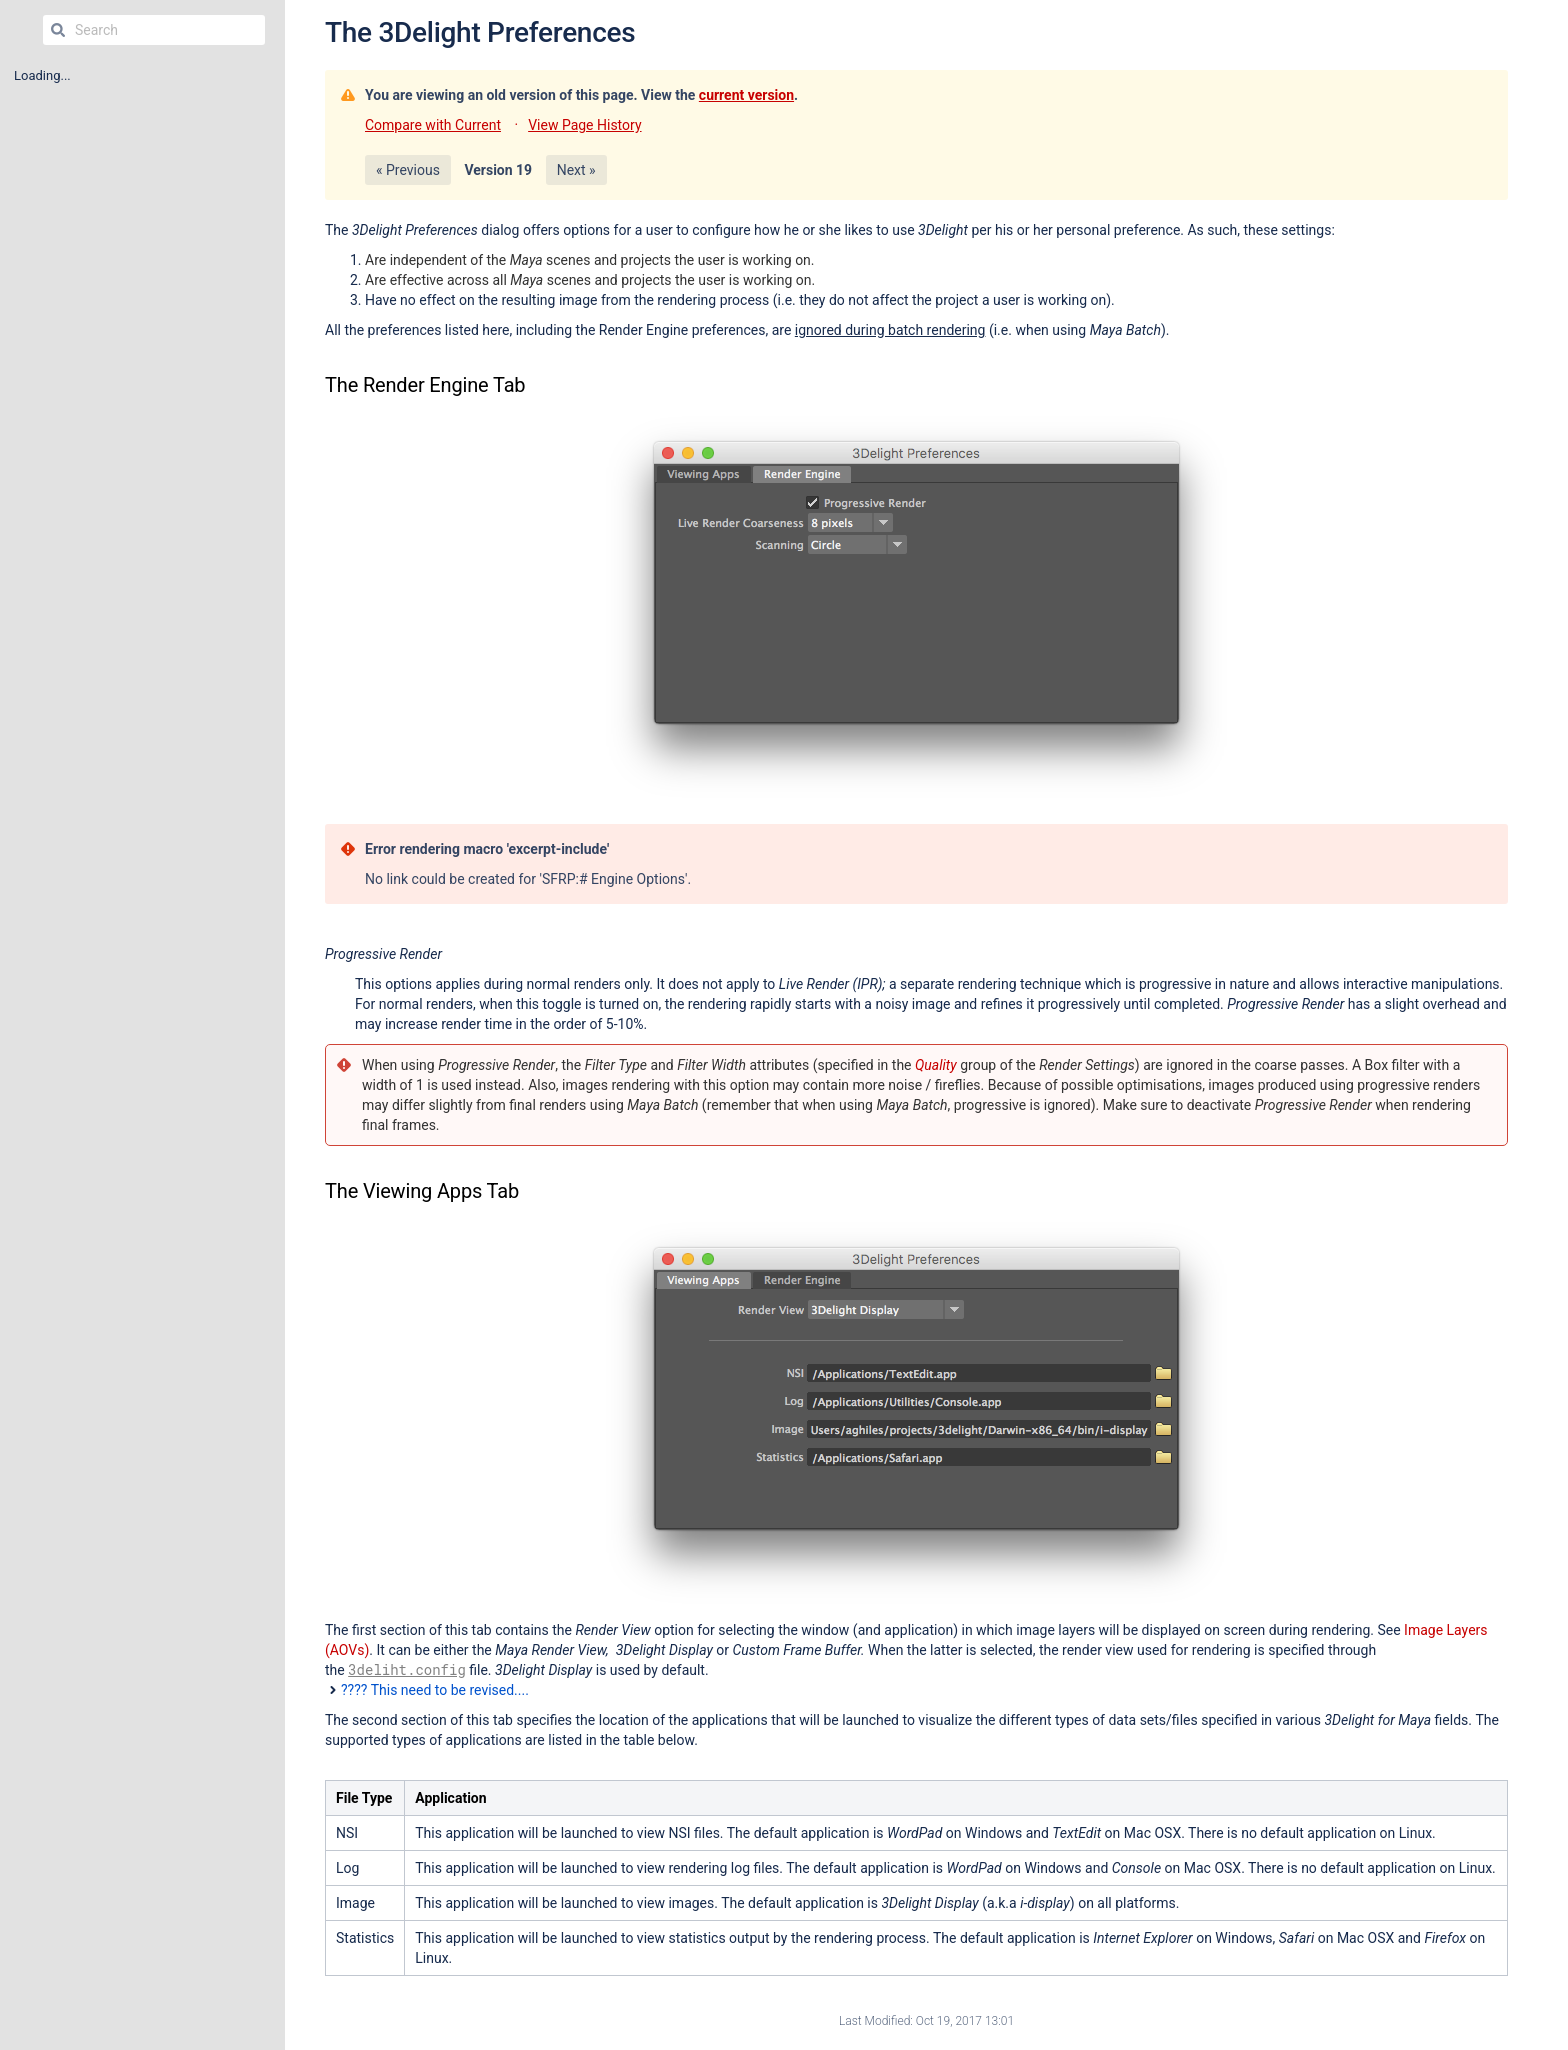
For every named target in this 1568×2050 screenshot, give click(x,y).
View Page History (584, 125)
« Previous (408, 170)
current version (746, 95)
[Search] (58, 30)
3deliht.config (407, 1669)
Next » (576, 170)
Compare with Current (433, 125)
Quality (936, 1065)
